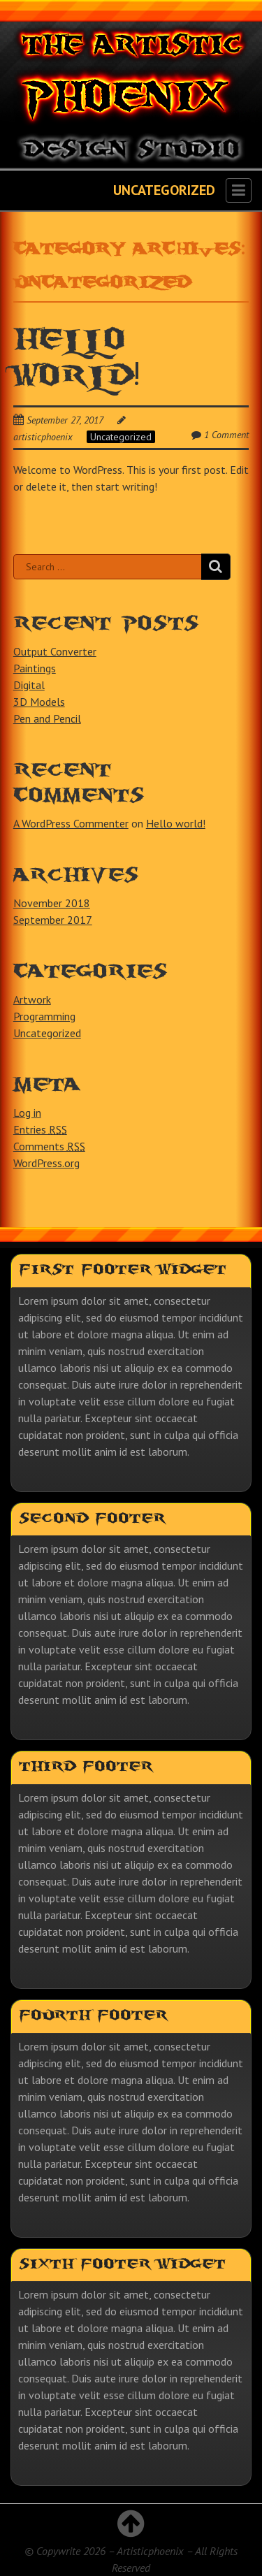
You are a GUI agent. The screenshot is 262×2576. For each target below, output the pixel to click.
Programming (44, 1016)
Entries (40, 1129)
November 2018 (51, 903)
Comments (49, 1146)
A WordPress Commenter (71, 823)
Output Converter (54, 651)
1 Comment (226, 434)
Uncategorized (121, 436)
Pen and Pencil (47, 718)
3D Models (39, 702)
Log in (27, 1113)
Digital (29, 685)
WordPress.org (46, 1163)
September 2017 (52, 920)
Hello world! (175, 823)
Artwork (32, 999)
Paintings (34, 668)
